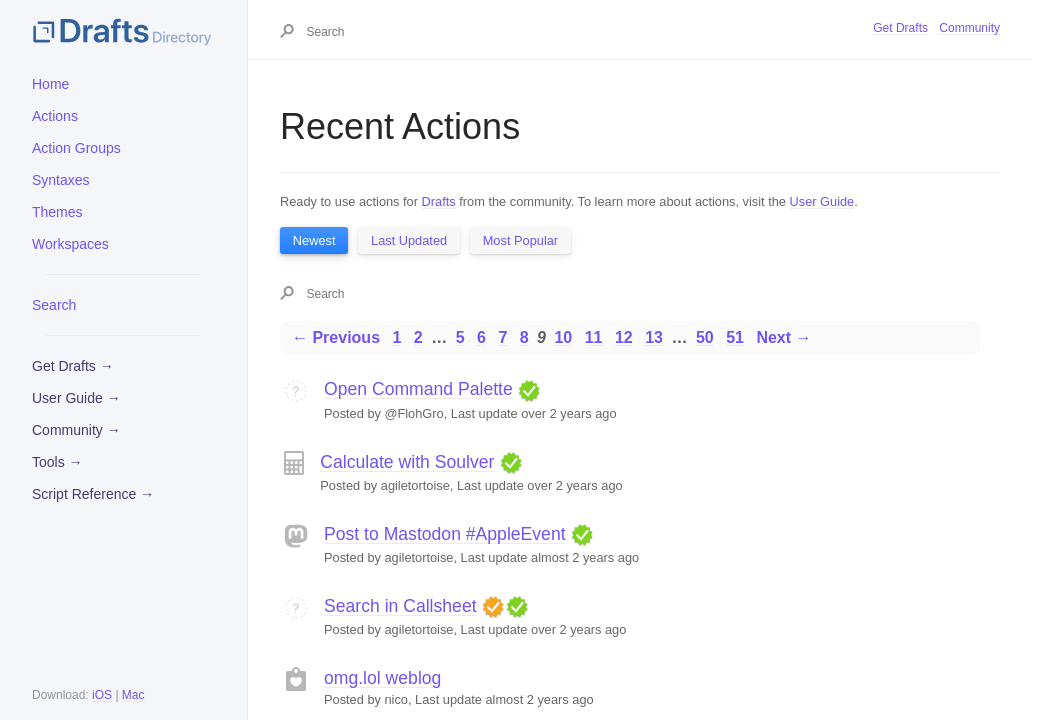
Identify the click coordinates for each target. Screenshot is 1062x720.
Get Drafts (900, 28)
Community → (76, 430)
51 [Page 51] (735, 337)
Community (969, 28)
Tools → (57, 462)
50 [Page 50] (705, 337)
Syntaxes (61, 180)
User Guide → (76, 398)
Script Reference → (93, 494)
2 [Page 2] (418, 337)
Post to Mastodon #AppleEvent (445, 534)
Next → (783, 337)
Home (50, 84)
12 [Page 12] (624, 337)
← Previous (336, 337)
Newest (314, 240)
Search (54, 305)
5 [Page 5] (460, 337)
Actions (55, 116)
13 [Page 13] (654, 337)
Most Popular (520, 240)
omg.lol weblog (382, 678)
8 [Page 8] (524, 337)
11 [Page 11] (594, 337)
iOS (102, 695)
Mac (133, 695)
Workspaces (70, 244)
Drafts (439, 201)
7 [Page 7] (502, 337)
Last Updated (409, 240)
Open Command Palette (418, 389)
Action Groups (76, 148)
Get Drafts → (73, 366)
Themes (57, 212)
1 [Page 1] (396, 337)
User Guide (822, 201)
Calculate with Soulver (407, 462)
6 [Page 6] (481, 337)
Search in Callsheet (400, 606)
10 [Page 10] (563, 337)
